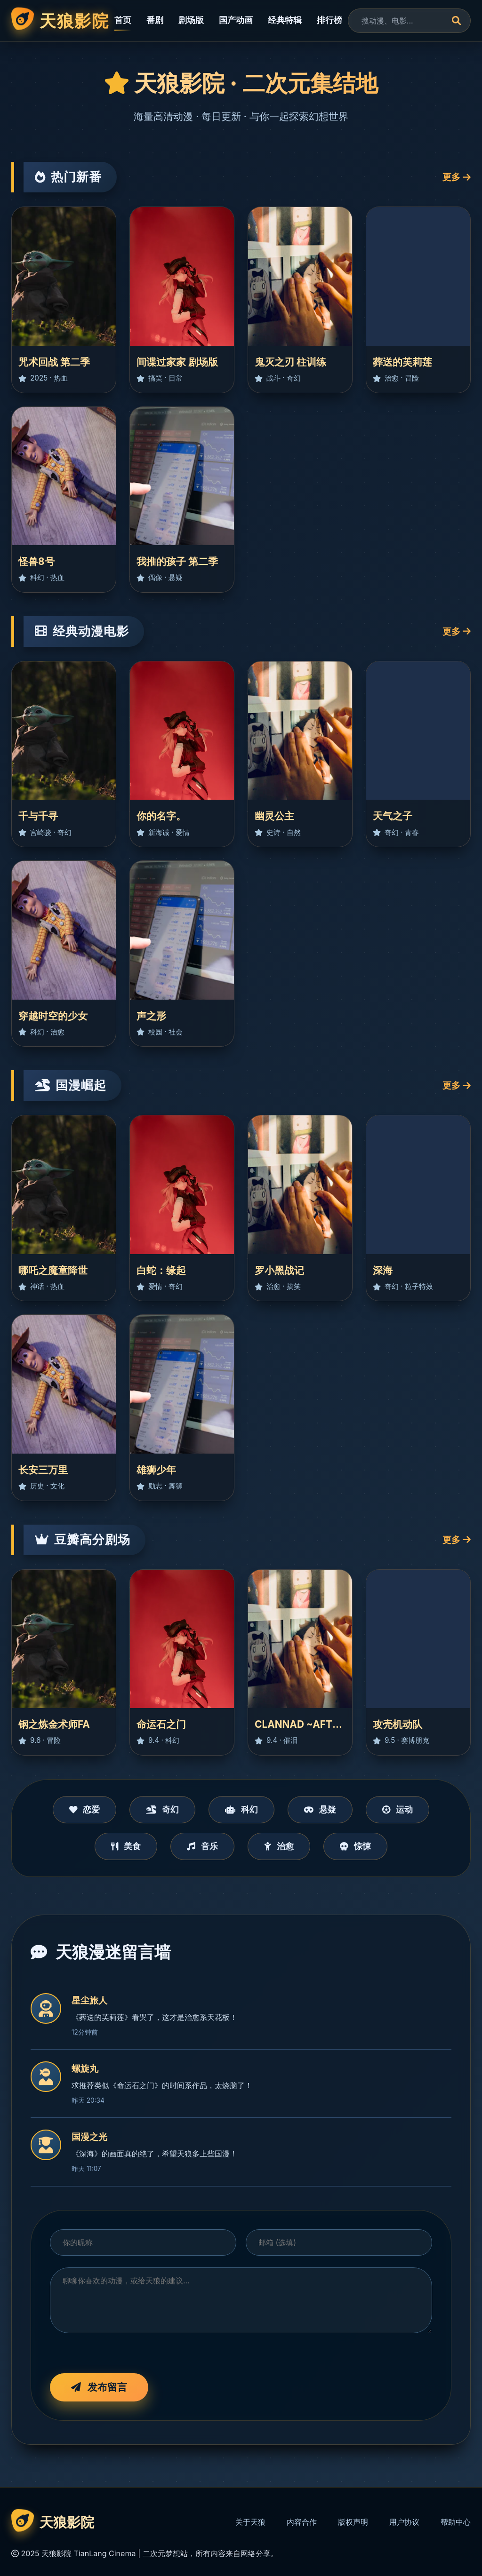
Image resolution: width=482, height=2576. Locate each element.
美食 (126, 1846)
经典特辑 (285, 20)
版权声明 (353, 2522)
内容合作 (302, 2522)
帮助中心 (456, 2522)
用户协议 (404, 2522)
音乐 (202, 1846)
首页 (122, 20)
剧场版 (191, 20)
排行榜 (329, 20)
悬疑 (320, 1809)
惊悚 (355, 1846)
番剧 (154, 20)
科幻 (241, 1809)
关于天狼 (250, 2522)
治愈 (279, 1846)
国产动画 (236, 20)
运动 (397, 1809)
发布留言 (99, 2387)
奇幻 (162, 1809)
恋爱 (84, 1809)
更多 (456, 177)
